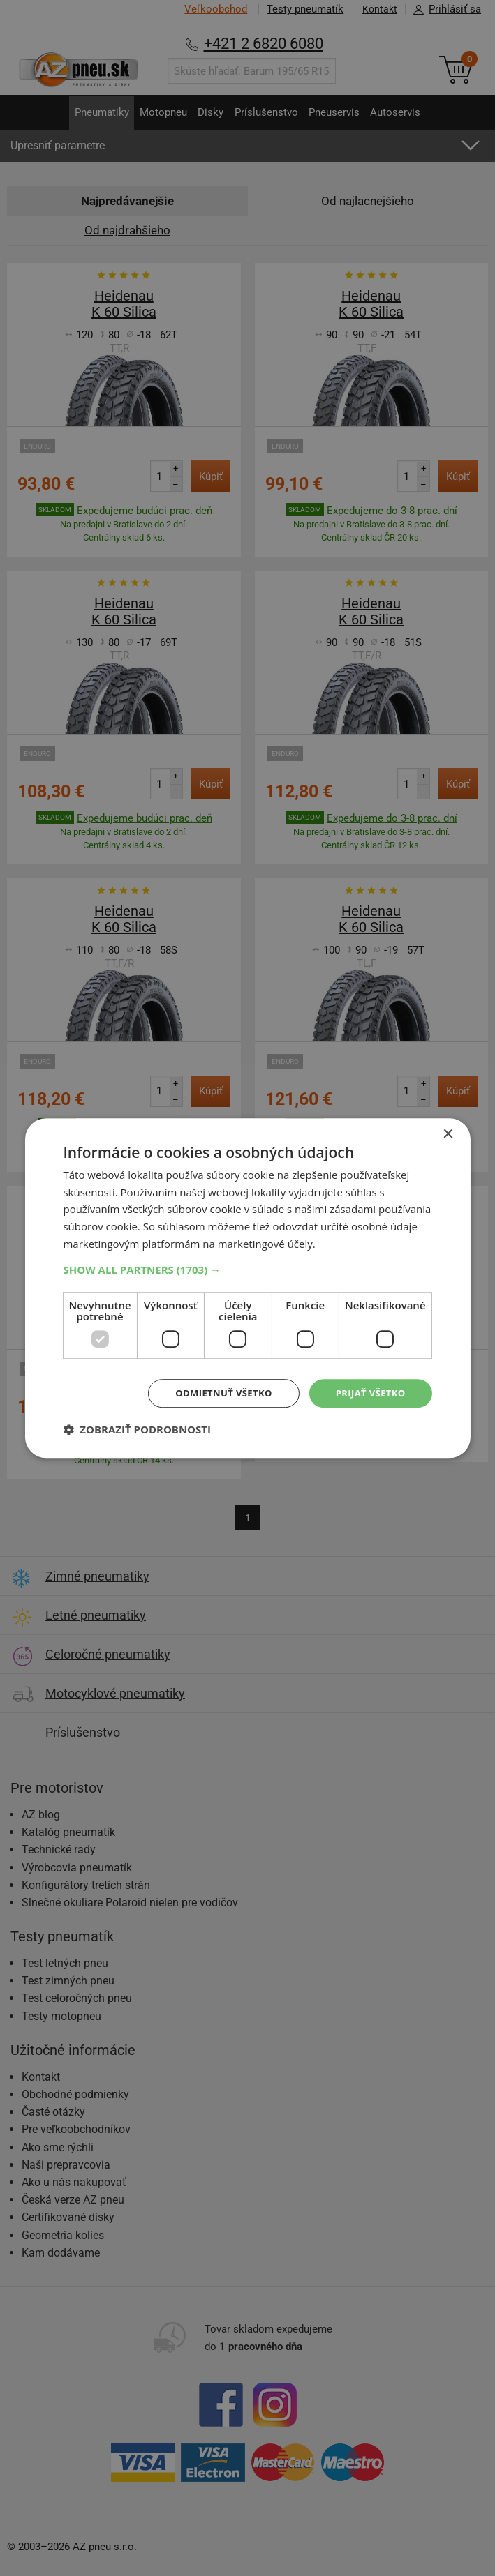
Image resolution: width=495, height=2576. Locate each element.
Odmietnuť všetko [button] (215, 1392)
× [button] (448, 1133)
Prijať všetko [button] (367, 1392)
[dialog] (247, 1288)
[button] (247, 1268)
